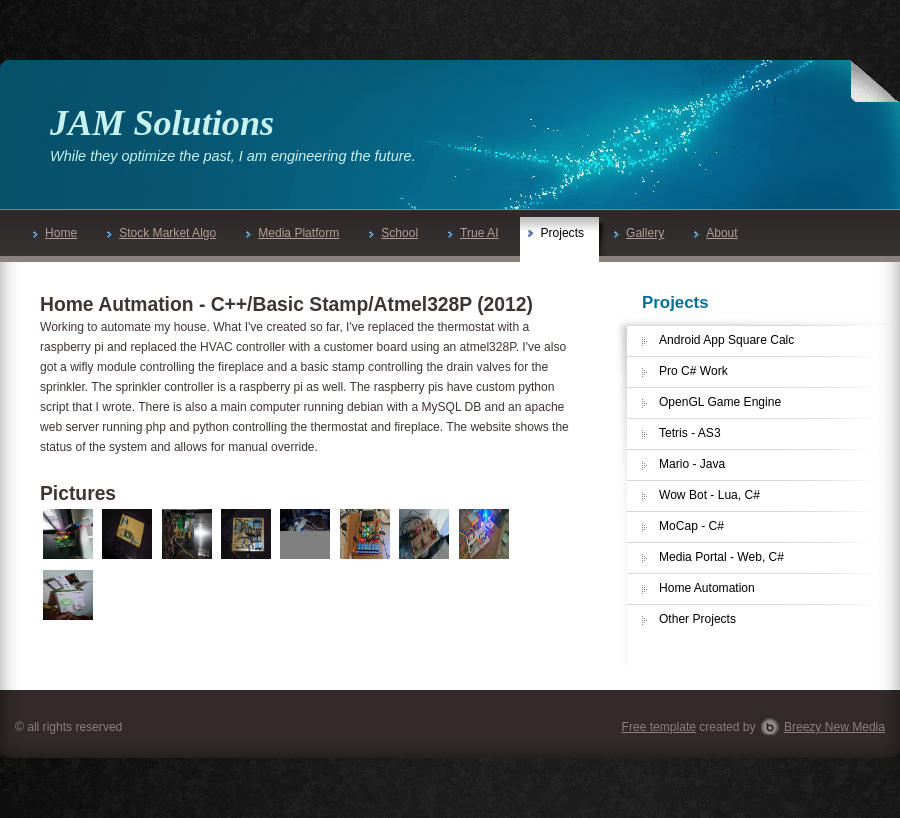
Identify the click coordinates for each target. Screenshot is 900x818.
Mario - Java (692, 464)
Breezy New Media (834, 727)
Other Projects (697, 619)
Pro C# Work (693, 371)
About (715, 233)
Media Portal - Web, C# (721, 557)
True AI (473, 233)
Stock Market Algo (161, 233)
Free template (659, 727)
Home (55, 233)
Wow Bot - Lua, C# (709, 495)
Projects (556, 233)
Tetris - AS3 (690, 433)
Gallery (639, 233)
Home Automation (707, 588)
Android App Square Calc (726, 340)
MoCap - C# (691, 526)
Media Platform (292, 233)
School (393, 233)
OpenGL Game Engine (720, 402)
